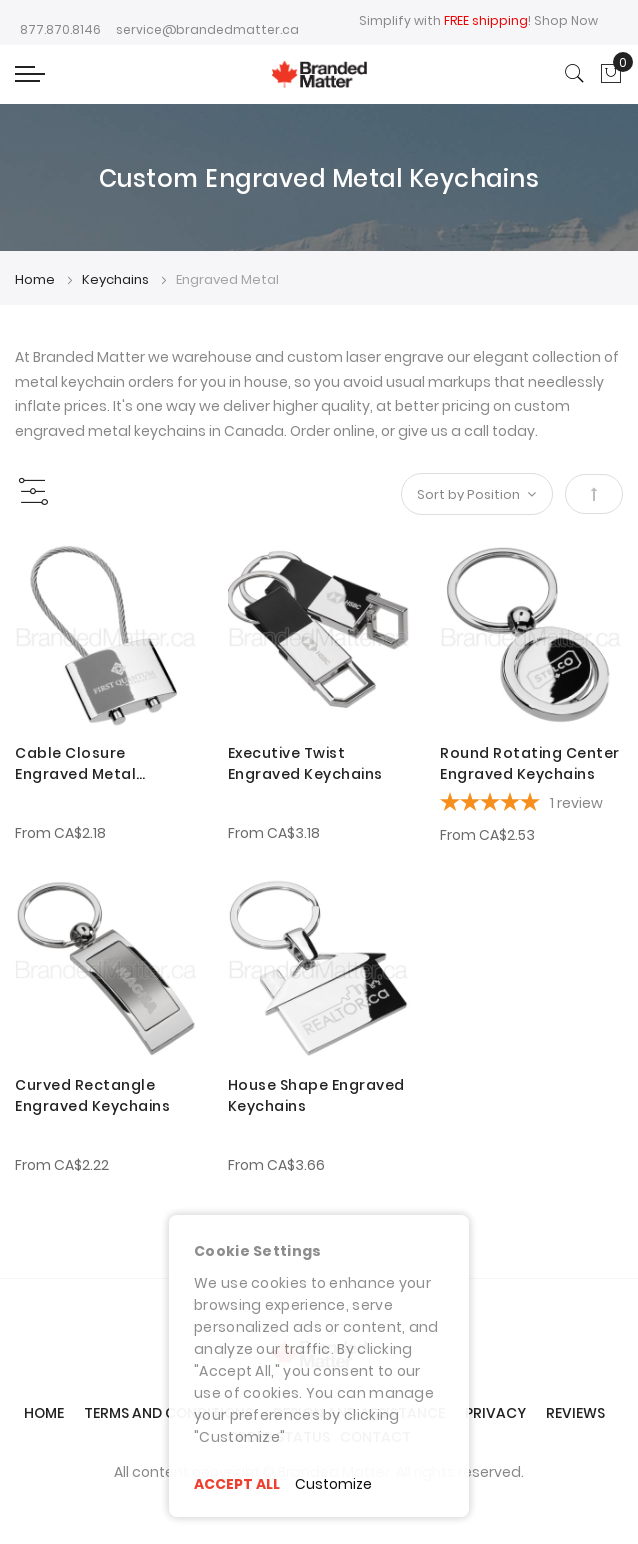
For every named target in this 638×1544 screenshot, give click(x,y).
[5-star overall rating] (531, 805)
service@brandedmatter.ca (207, 29)
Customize (334, 1484)
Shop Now (566, 20)
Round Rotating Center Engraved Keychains (530, 763)
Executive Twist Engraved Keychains (305, 763)
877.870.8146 (60, 29)
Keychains (117, 279)
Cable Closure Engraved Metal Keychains (75, 764)
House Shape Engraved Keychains (316, 1095)
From (60, 833)
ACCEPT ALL (237, 1484)
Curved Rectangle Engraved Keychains (92, 1095)
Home (36, 279)
